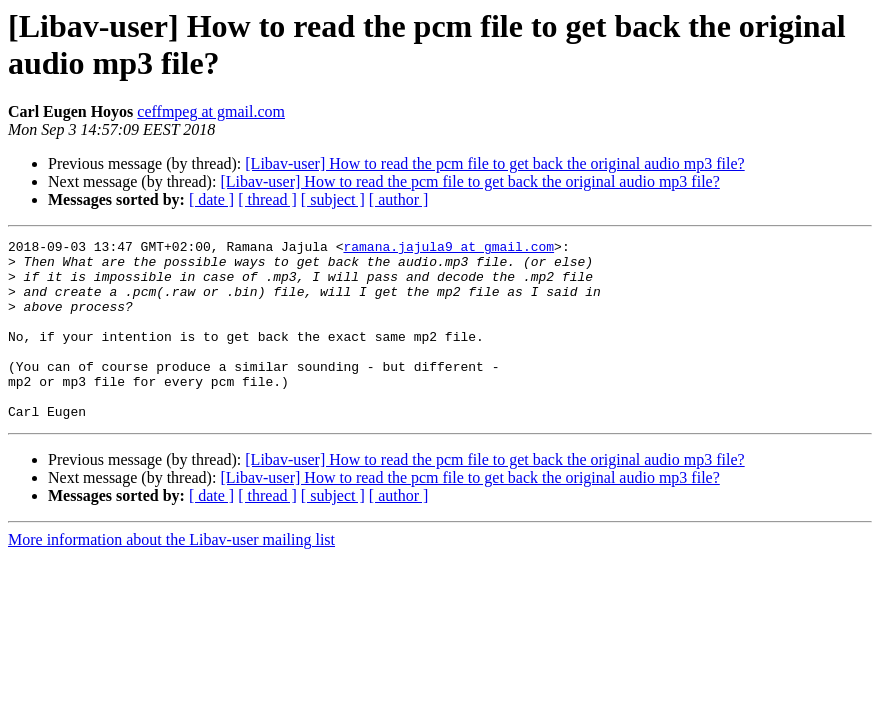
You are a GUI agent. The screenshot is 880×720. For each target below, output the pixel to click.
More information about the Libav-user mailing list (171, 575)
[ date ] (211, 199)
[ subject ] (333, 199)
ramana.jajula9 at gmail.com (448, 249)
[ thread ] (267, 199)
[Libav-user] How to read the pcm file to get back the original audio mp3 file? (494, 163)
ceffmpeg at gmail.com (211, 111)
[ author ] (399, 199)
